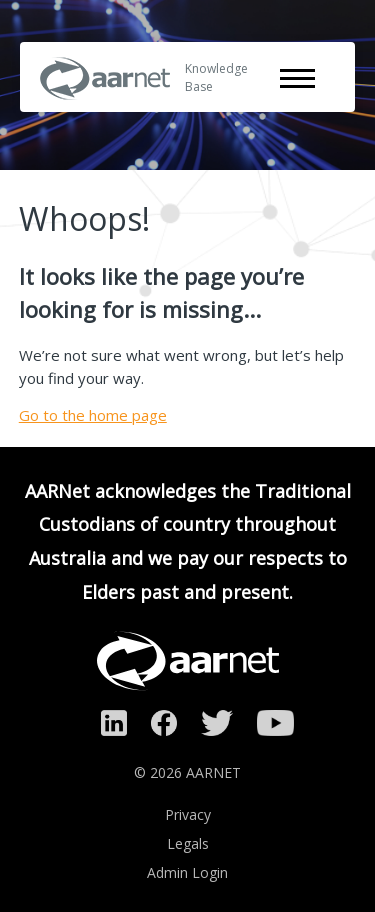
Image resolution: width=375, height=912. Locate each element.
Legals (188, 843)
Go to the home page (93, 415)
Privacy (188, 814)
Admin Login (187, 872)
